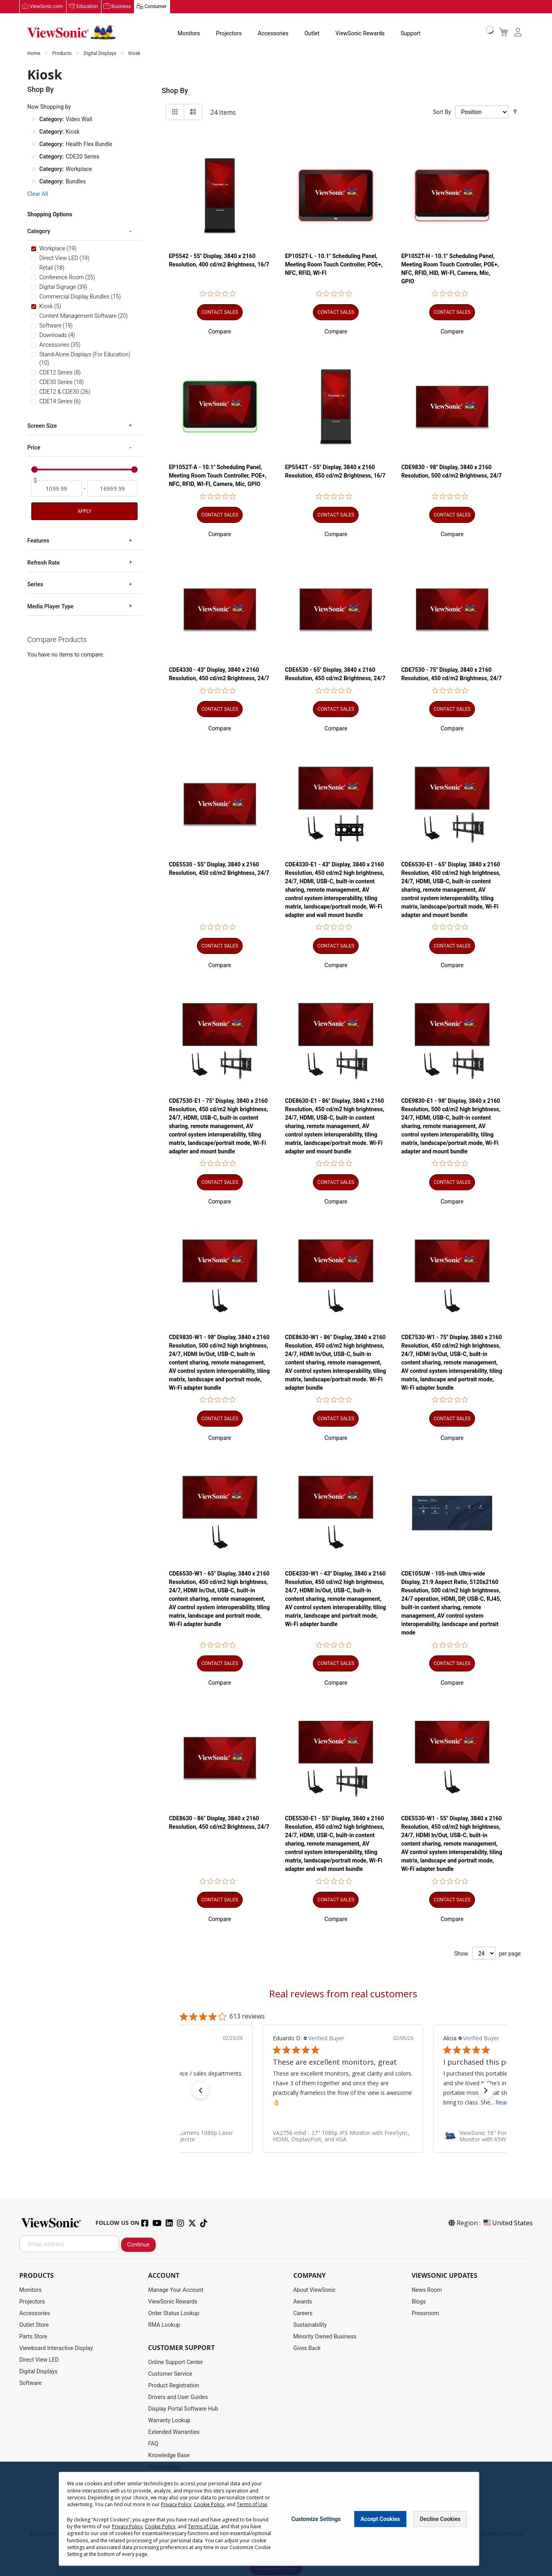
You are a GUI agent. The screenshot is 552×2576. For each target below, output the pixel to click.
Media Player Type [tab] (50, 606)
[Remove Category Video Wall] (33, 119)
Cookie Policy (209, 2504)
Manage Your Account (175, 2290)
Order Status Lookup (173, 2313)
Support (410, 33)
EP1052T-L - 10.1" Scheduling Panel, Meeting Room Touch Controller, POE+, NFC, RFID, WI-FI (334, 265)
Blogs (419, 2302)
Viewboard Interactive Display (56, 2348)
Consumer (155, 7)
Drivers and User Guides (178, 2397)
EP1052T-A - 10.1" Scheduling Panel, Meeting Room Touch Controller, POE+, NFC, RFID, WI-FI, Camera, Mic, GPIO (217, 476)
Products (62, 54)
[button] (219, 332)
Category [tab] (38, 231)
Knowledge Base (168, 2455)
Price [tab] (34, 448)
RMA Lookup (164, 2325)
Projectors (229, 33)
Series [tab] (35, 584)
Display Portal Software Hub (183, 2409)
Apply (84, 511)
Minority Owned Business (325, 2337)
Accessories (273, 33)
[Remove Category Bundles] (33, 181)
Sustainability (310, 2325)
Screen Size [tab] (42, 426)
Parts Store (33, 2337)
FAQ (153, 2444)
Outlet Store (34, 2325)
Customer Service (170, 2374)
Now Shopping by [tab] (49, 107)
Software (30, 2383)
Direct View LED (39, 2360)
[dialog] (276, 2519)
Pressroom (425, 2313)
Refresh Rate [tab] (43, 562)
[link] (343, 2136)
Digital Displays (100, 54)
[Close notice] (468, 2519)
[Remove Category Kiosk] (33, 132)
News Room (427, 2290)
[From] (56, 489)
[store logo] (71, 33)
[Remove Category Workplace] (33, 169)
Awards (302, 2302)
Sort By (442, 112)
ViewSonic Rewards (359, 33)
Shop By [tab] (175, 91)
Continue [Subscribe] (138, 2245)
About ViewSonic (314, 2290)
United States (507, 2223)
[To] (112, 489)
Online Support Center (175, 2362)
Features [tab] (38, 541)
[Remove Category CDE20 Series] (33, 157)
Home (34, 54)
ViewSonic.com (46, 7)
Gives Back (307, 2348)
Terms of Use (252, 2504)
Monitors (189, 33)
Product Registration (173, 2386)
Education (87, 7)
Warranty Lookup (169, 2420)
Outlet (311, 33)
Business (121, 7)
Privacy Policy (176, 2504)
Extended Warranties (173, 2432)
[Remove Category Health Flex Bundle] (33, 144)
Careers (303, 2313)
